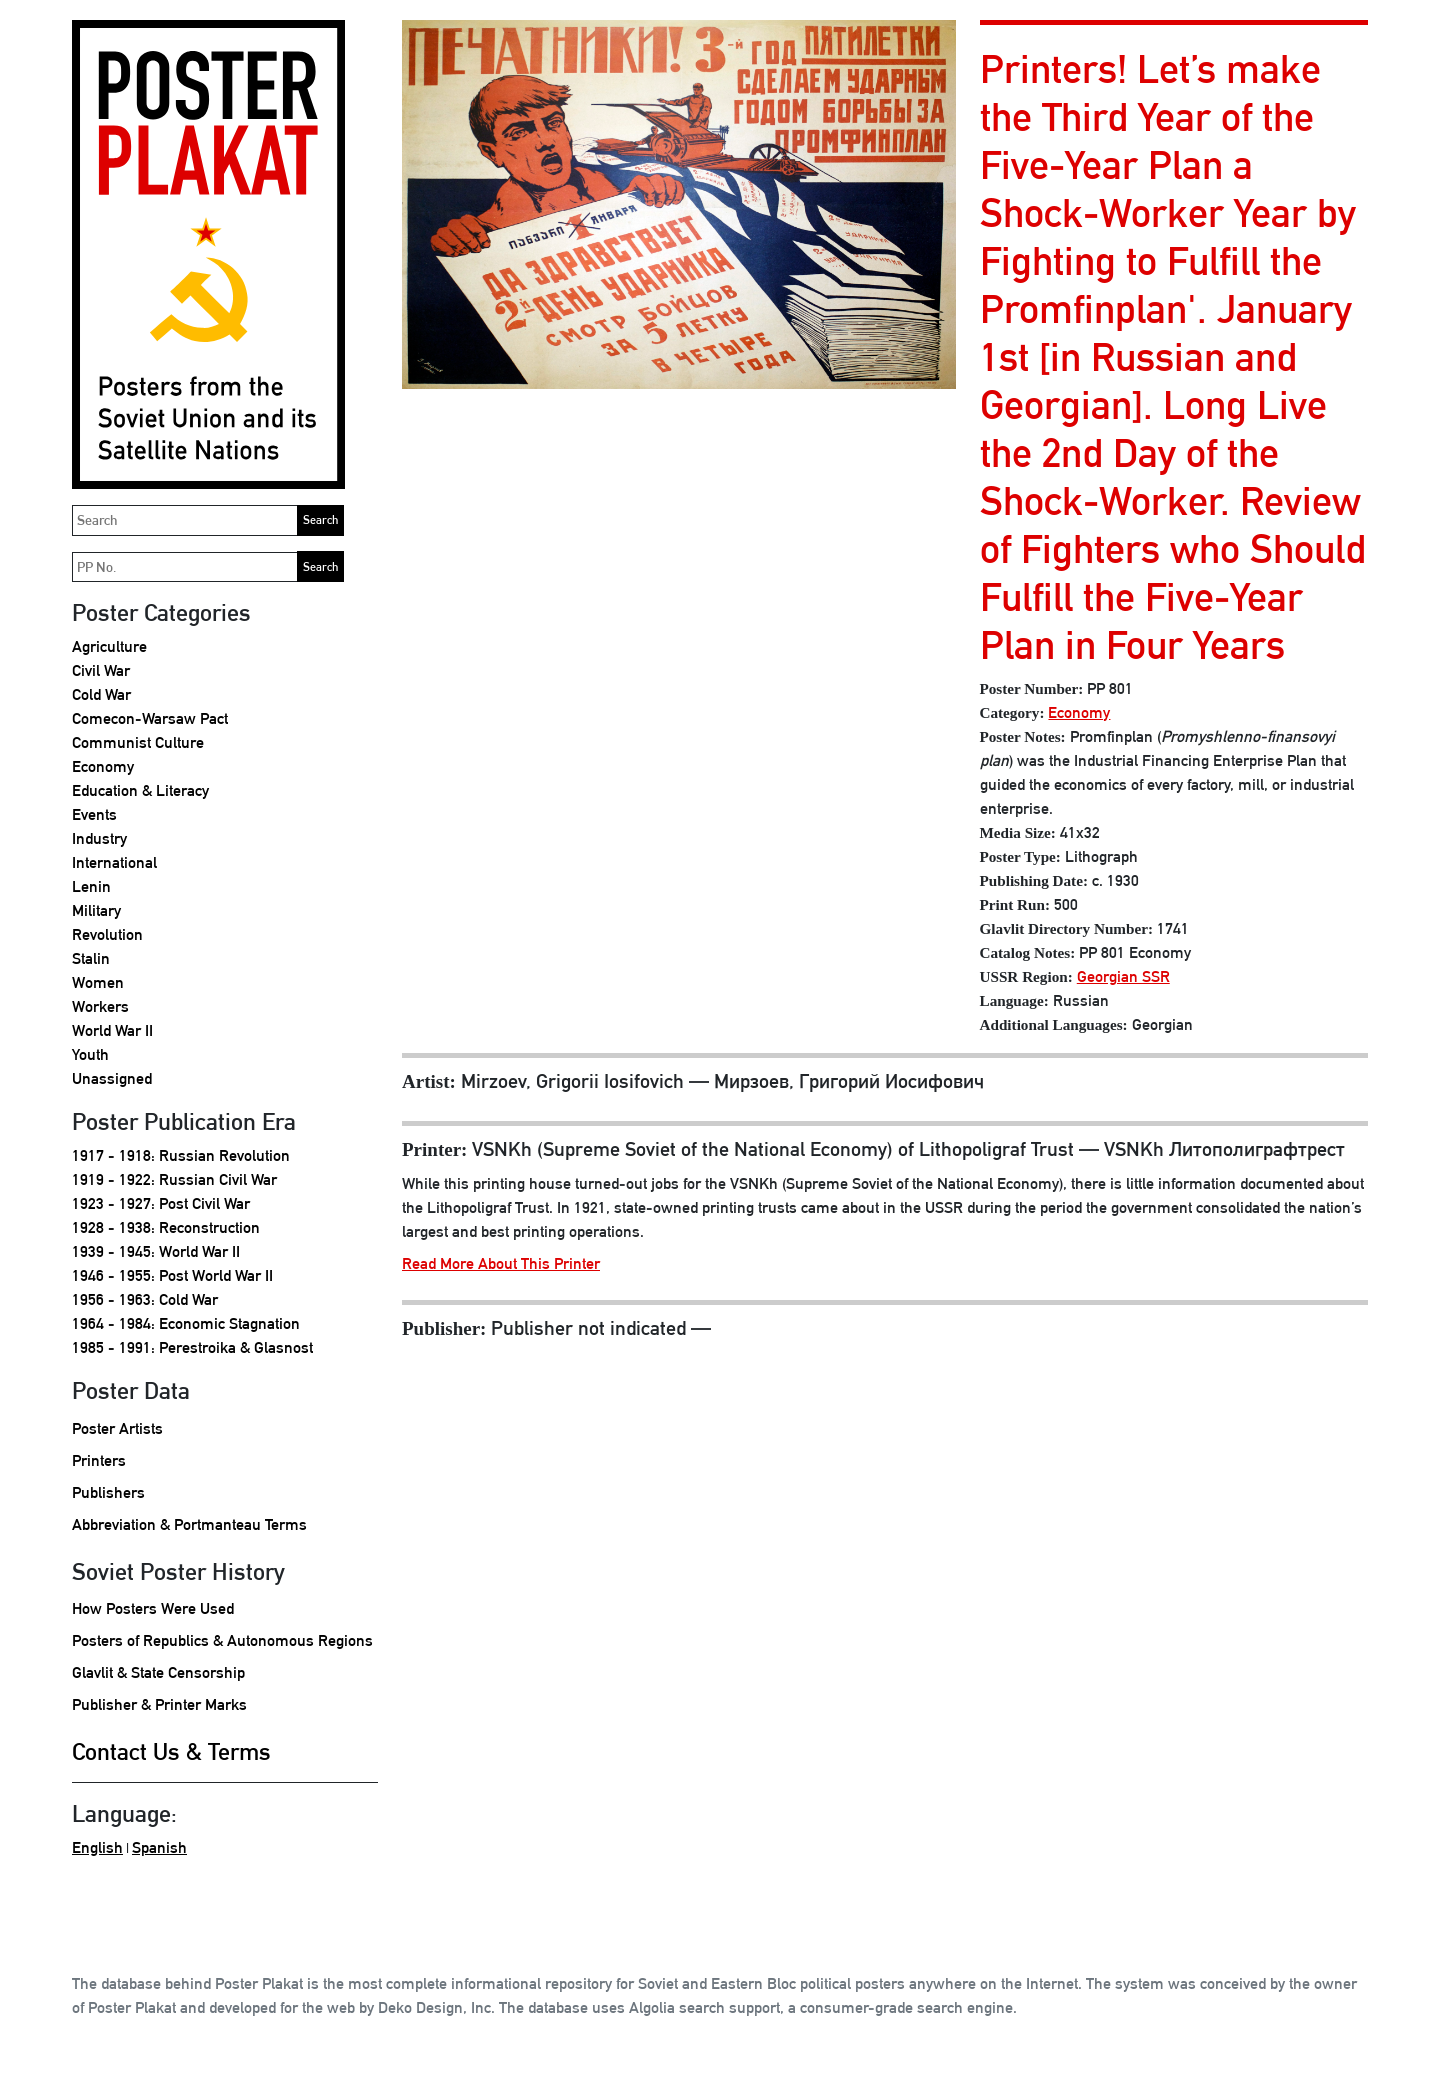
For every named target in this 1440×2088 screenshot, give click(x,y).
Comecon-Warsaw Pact (150, 718)
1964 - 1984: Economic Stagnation (186, 1323)
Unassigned (112, 1078)
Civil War (101, 670)
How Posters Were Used (153, 1608)
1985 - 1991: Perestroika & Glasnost (192, 1347)
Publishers (108, 1492)
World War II (112, 1030)
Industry (99, 838)
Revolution (107, 934)
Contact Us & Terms (171, 1751)
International (114, 862)
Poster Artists (117, 1428)
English (97, 1847)
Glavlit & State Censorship (158, 1672)
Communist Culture (138, 742)
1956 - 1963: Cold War (145, 1299)
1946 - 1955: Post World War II (172, 1275)
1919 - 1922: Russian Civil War (174, 1179)
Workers (100, 1006)
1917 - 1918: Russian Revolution (181, 1155)
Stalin (91, 958)
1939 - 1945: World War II (156, 1251)
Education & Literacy (140, 790)
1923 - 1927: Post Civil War (161, 1203)
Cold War (101, 694)
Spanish (159, 1847)
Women (98, 982)
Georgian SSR (1123, 976)
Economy (103, 766)
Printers (99, 1460)
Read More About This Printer (501, 1263)
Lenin (91, 886)
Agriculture (109, 646)
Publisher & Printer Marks (159, 1704)
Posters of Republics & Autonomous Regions (222, 1640)
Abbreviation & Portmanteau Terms (189, 1524)
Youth (90, 1054)
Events (94, 814)
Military (96, 910)
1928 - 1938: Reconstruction (166, 1227)
